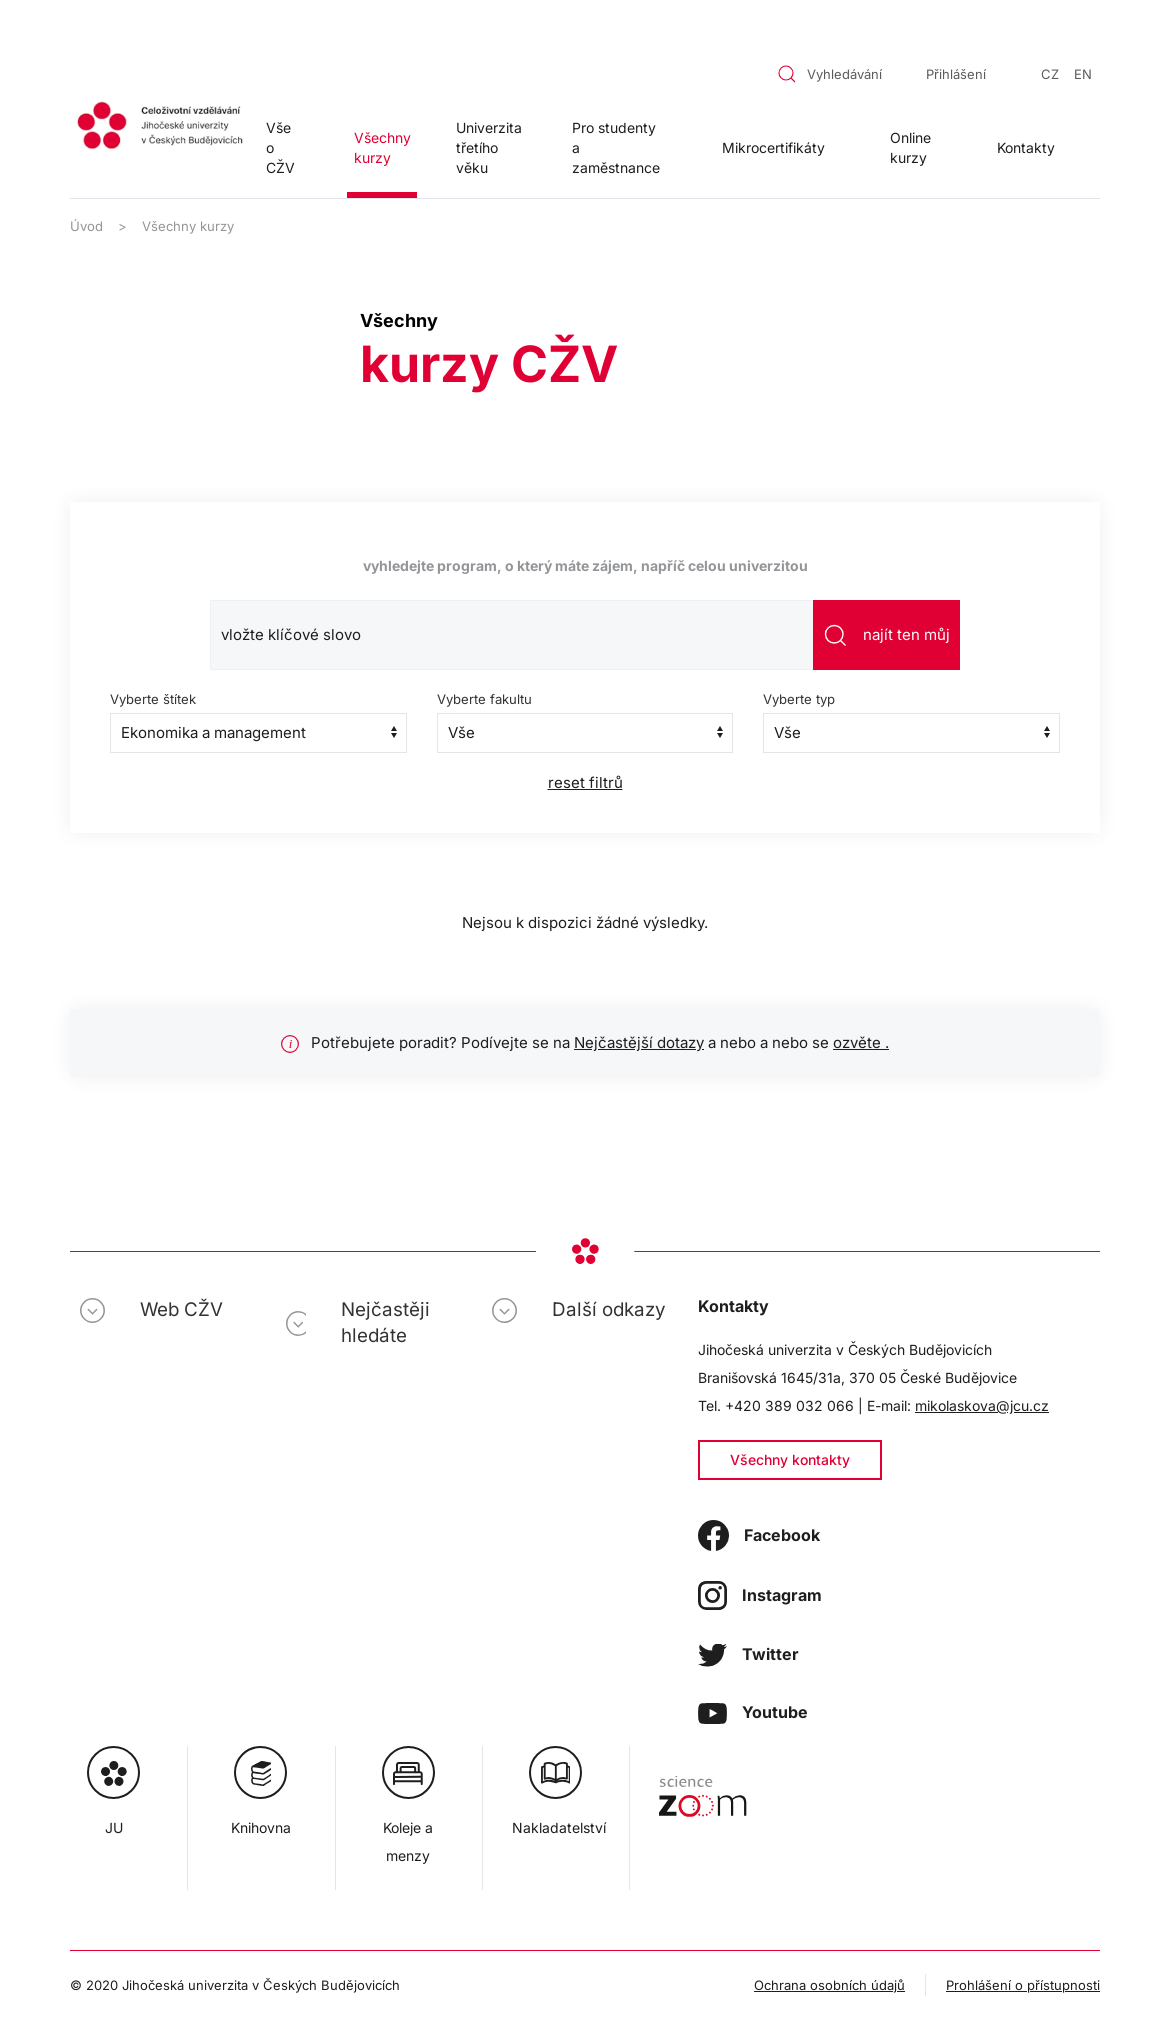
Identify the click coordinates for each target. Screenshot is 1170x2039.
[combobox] (833, 74)
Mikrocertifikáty (773, 147)
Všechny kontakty (790, 1459)
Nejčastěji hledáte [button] (385, 1322)
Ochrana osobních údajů (829, 1985)
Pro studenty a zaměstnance (616, 147)
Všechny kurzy (382, 147)
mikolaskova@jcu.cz (982, 1405)
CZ (1050, 74)
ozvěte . (861, 1042)
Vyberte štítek (153, 699)
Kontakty (1026, 147)
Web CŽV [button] (181, 1309)
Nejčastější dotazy (639, 1042)
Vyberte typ (799, 699)
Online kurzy (910, 147)
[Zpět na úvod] (160, 128)
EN (1083, 74)
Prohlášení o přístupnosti (1023, 1985)
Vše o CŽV (280, 147)
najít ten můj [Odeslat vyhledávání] (886, 635)
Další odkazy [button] (609, 1309)
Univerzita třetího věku (489, 147)
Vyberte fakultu (484, 699)
